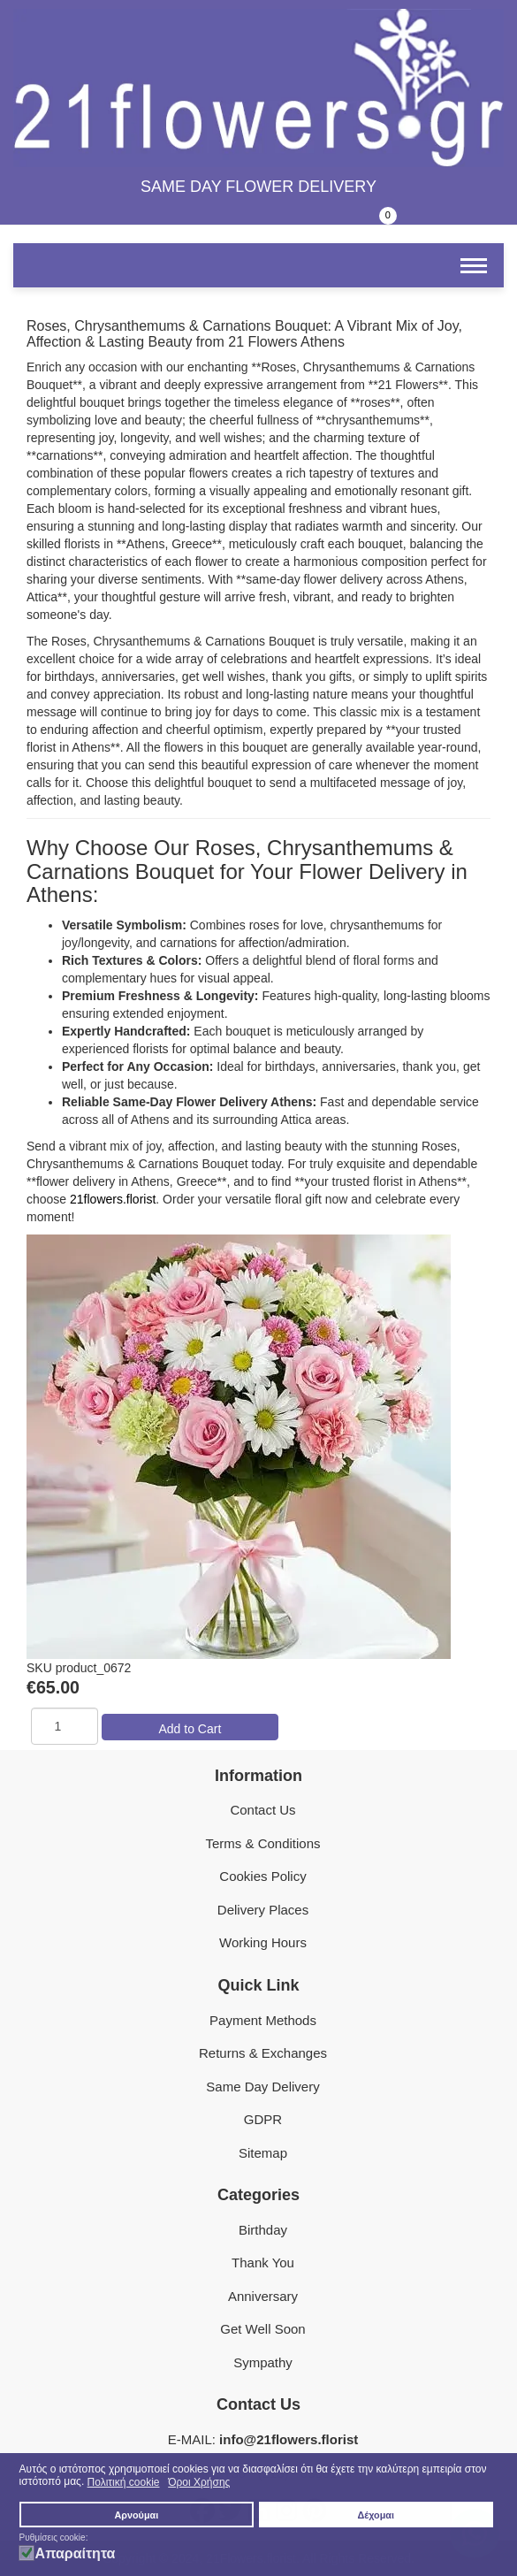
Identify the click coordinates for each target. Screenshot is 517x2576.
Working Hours (263, 1942)
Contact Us (262, 1809)
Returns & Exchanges (263, 2052)
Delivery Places (262, 1909)
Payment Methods (262, 2020)
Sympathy (263, 2362)
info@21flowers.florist (288, 2439)
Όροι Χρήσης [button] (199, 2482)
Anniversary (263, 2296)
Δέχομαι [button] (376, 2515)
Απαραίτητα (75, 2554)
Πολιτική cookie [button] (123, 2482)
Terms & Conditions (262, 1843)
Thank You (263, 2262)
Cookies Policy (262, 1876)
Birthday (263, 2229)
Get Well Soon (262, 2328)
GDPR (263, 2119)
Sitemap (263, 2152)
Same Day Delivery (262, 2086)
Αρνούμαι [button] (137, 2515)
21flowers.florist (113, 1199)
